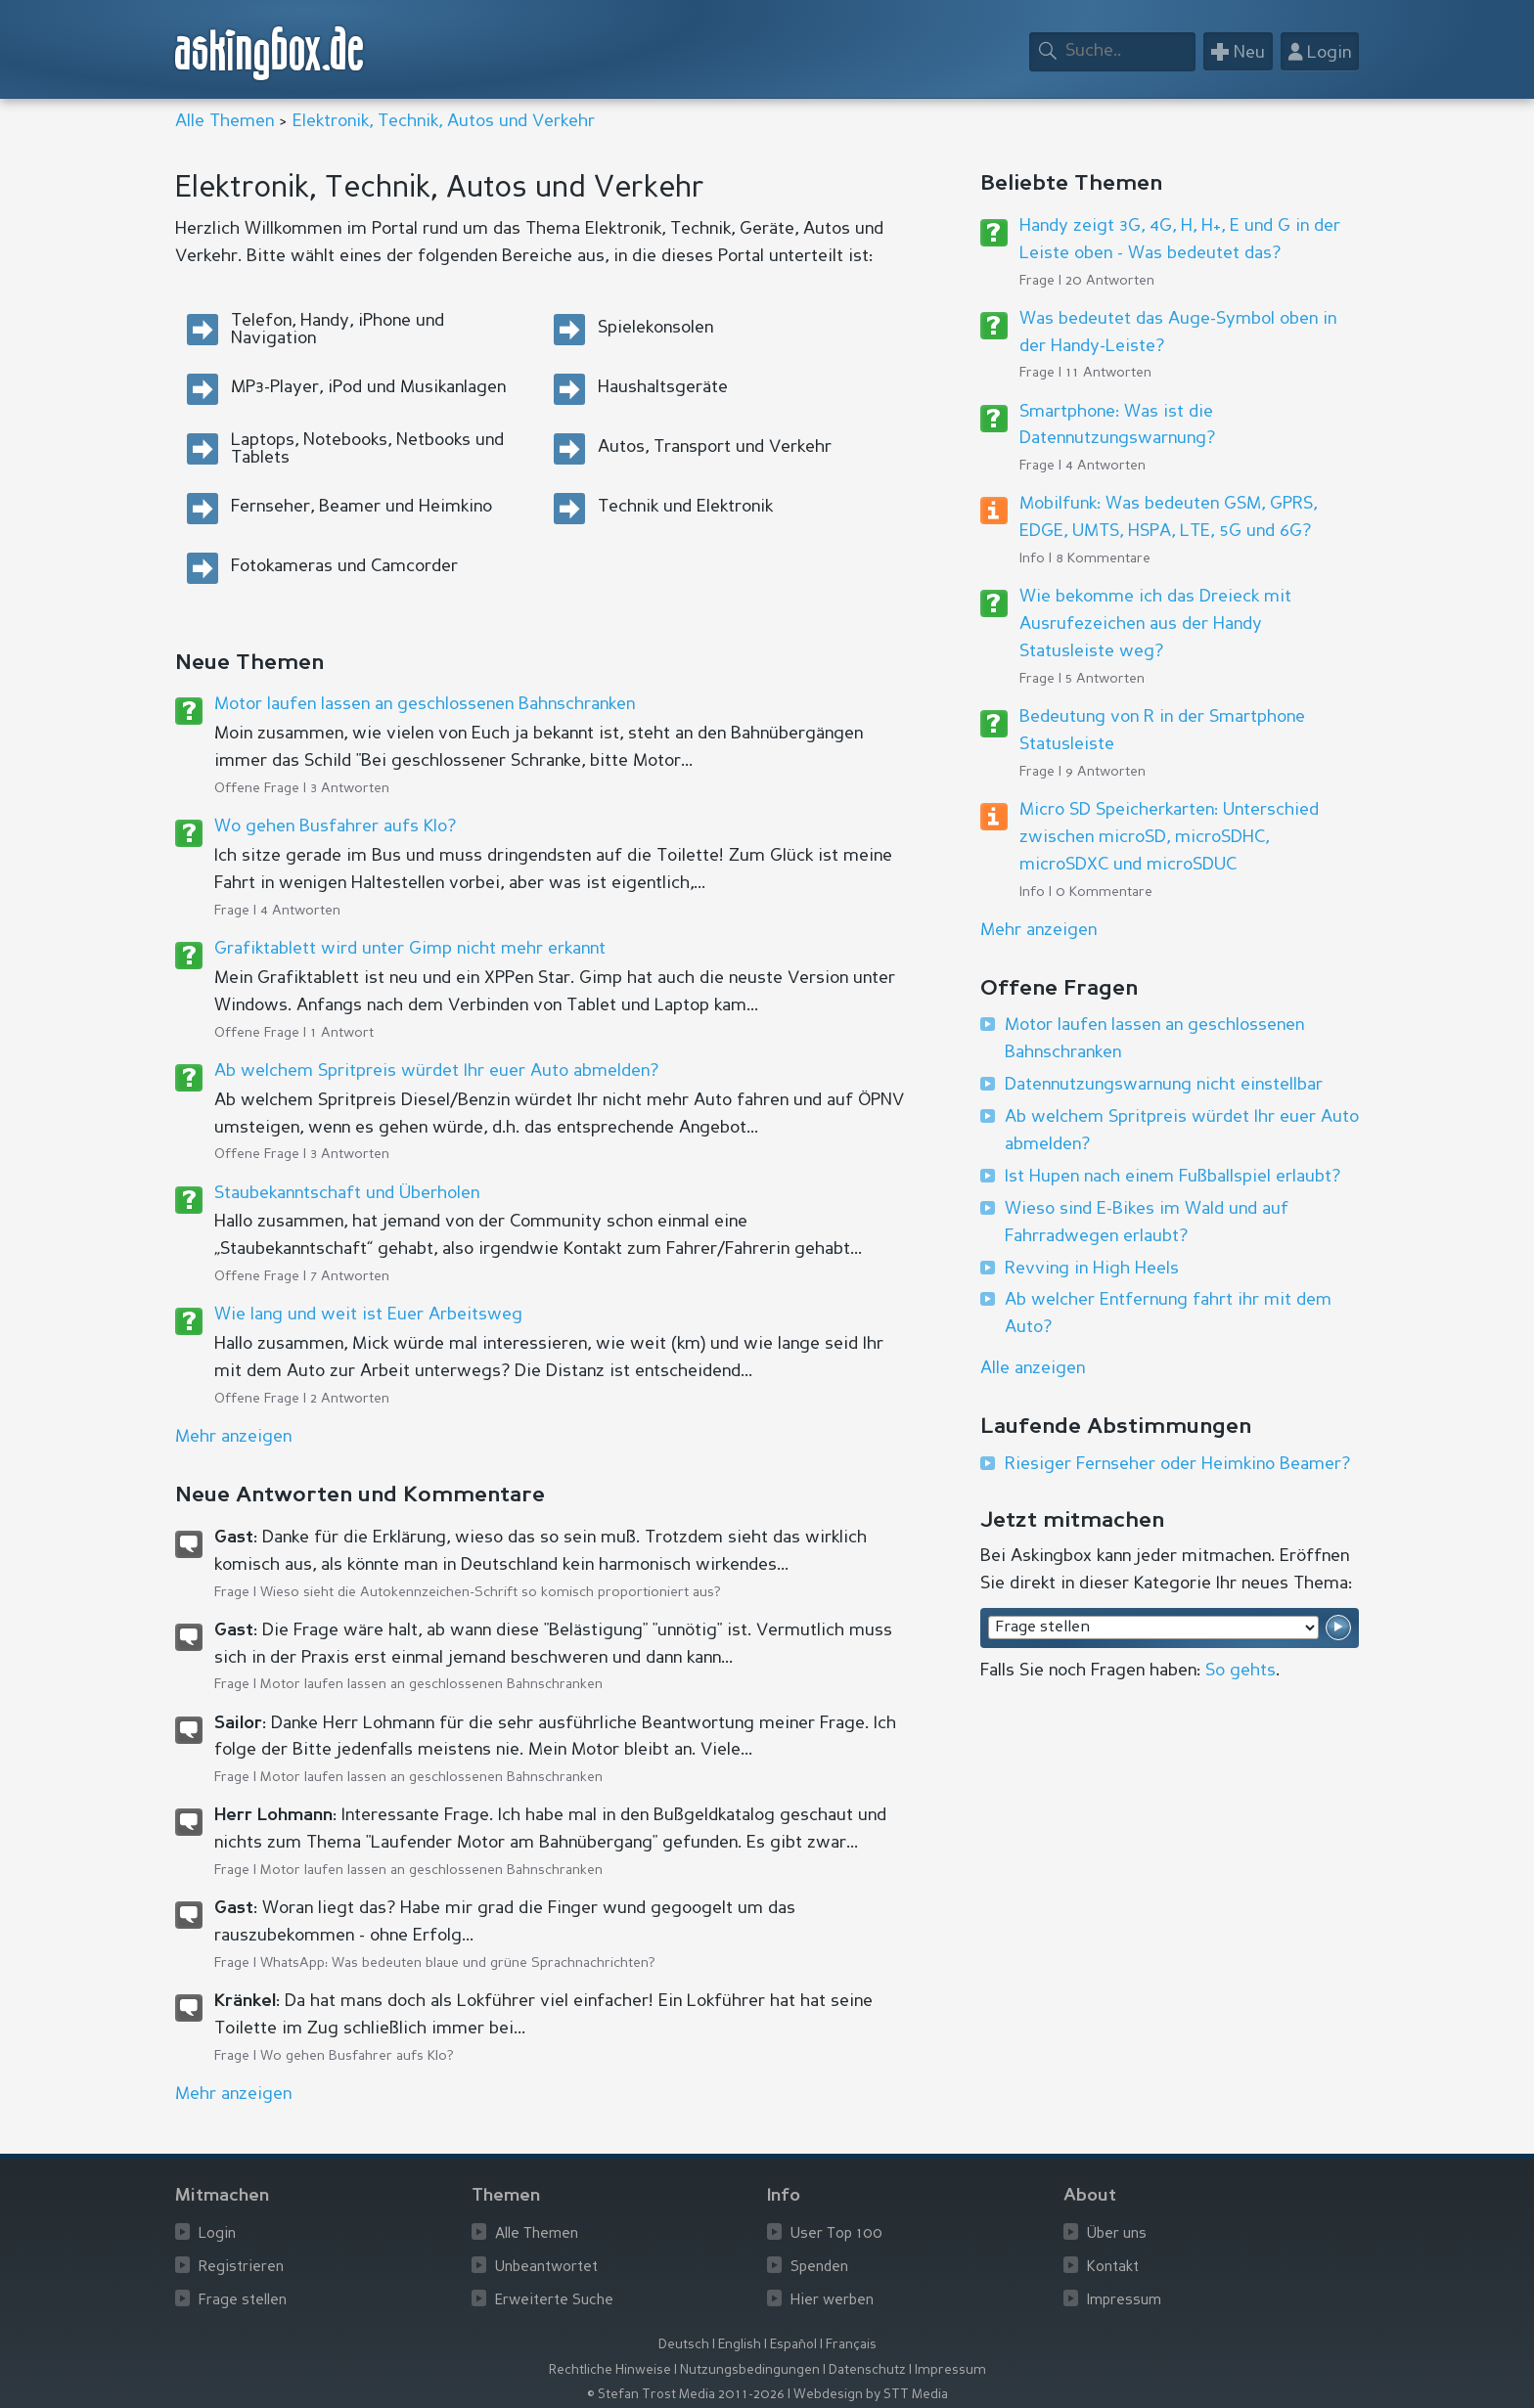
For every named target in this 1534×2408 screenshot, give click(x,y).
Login (217, 2234)
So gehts (1240, 1670)
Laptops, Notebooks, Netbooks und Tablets (367, 449)
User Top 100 (836, 2234)
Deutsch (683, 2345)
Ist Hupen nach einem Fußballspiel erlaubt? (1172, 1176)
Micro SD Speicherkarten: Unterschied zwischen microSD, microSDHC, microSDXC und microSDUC (1169, 837)
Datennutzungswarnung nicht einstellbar (1164, 1084)
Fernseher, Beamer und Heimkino (361, 506)
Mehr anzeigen (1038, 930)
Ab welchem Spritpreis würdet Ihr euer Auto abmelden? (436, 1071)
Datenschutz (867, 2370)
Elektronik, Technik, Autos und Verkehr (444, 121)
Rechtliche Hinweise (610, 2370)
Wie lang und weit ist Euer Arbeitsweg (368, 1314)
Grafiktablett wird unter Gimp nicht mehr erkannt (410, 949)
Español (793, 2345)
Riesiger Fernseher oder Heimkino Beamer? (1177, 1464)
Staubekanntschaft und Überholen (346, 1193)
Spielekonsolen (655, 327)
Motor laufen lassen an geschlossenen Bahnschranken (424, 704)
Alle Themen (224, 121)
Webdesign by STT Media (870, 2394)
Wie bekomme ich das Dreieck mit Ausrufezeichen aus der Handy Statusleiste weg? (1155, 624)
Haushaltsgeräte (663, 387)
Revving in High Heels (1092, 1268)
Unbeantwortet (546, 2267)
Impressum (1124, 2301)
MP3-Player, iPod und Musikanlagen (368, 387)
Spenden (819, 2267)
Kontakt (1113, 2267)
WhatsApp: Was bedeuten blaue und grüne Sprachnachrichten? (457, 1963)
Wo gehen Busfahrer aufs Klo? (335, 826)
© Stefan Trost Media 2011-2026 (686, 2394)
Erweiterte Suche (554, 2301)
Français (851, 2345)
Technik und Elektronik (685, 506)
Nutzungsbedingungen (750, 2370)
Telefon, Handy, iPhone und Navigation (337, 329)
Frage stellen (243, 2301)
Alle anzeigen (1032, 1368)
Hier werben (832, 2301)
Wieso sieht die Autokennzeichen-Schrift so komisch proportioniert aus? (490, 1592)
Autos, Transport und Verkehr (715, 447)
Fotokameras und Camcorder (344, 566)
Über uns (1117, 2234)
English (739, 2345)
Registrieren (241, 2267)
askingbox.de (270, 53)
